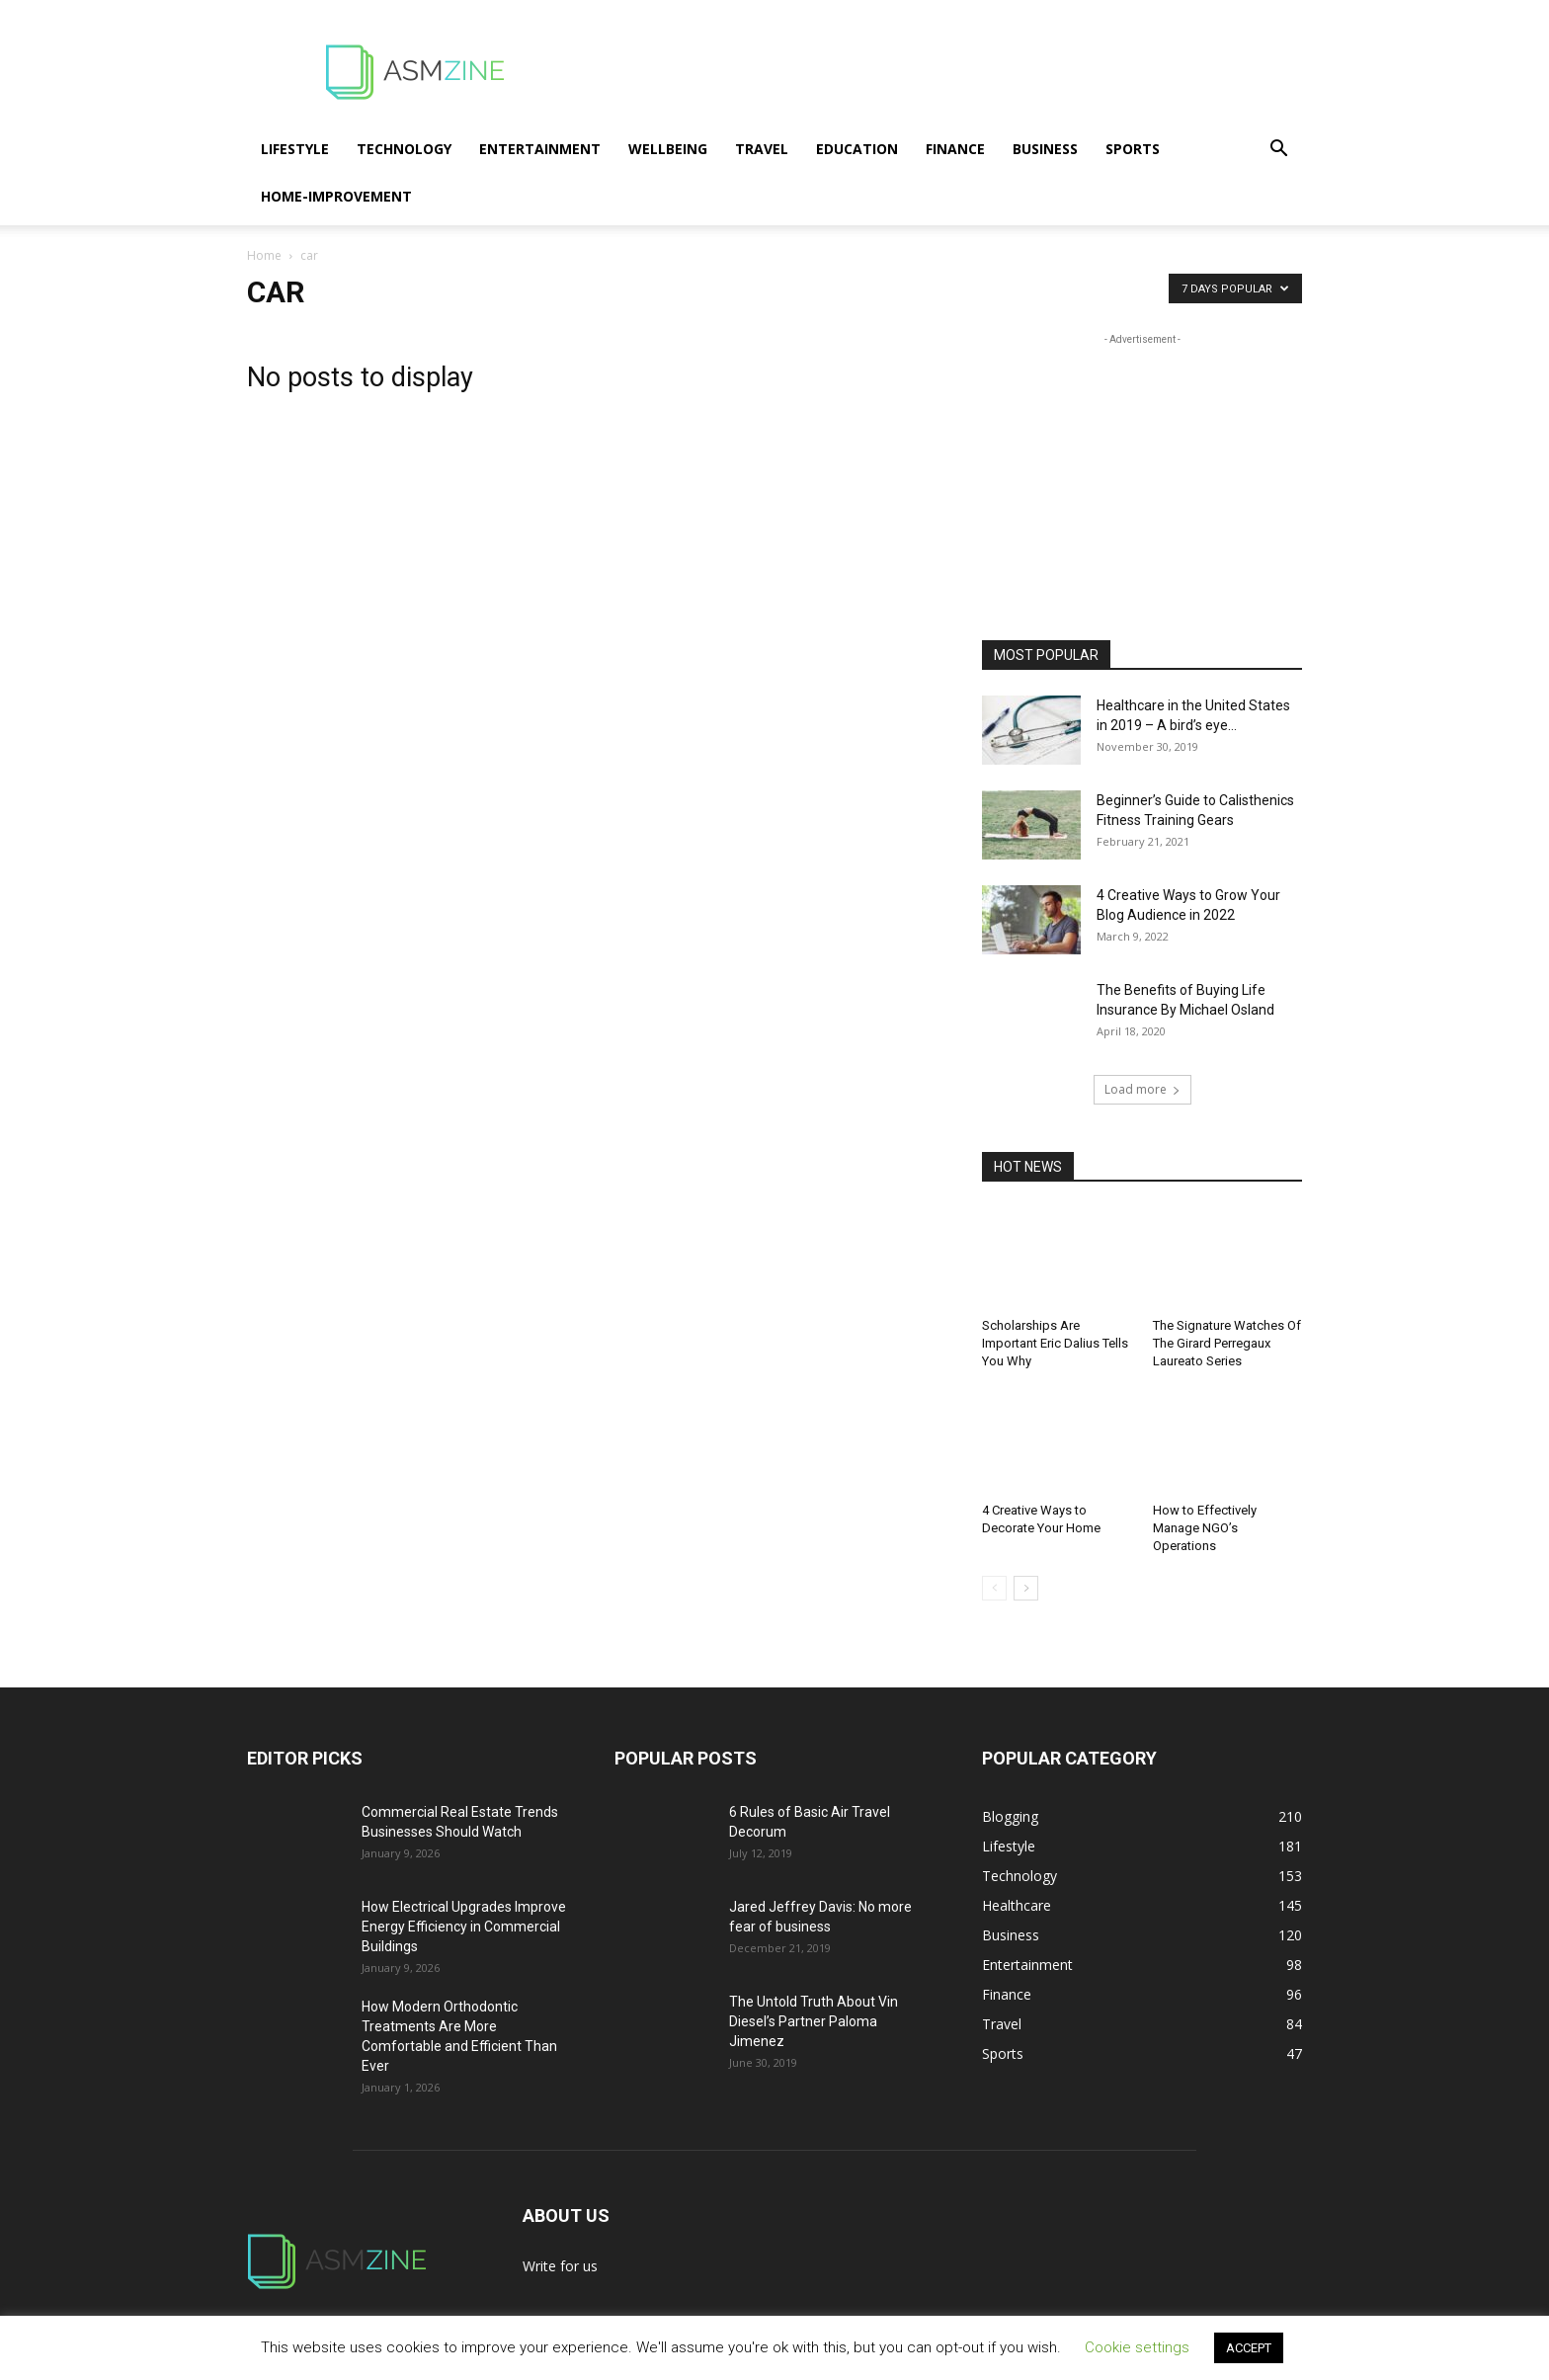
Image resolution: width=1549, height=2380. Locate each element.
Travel (761, 148)
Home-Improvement (336, 196)
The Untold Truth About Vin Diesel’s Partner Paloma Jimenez (813, 2021)
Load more (1142, 1089)
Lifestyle (295, 148)
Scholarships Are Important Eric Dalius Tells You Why (1055, 1343)
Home (264, 255)
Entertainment (540, 148)
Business (1045, 148)
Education (857, 148)
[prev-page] (994, 1588)
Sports (1132, 148)
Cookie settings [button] (1137, 2347)
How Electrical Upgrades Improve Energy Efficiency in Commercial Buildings (464, 1926)
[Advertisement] (942, 72)
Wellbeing (667, 148)
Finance (955, 148)
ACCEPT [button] (1248, 2347)
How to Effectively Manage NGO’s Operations (1205, 1528)
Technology (404, 148)
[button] (1278, 150)
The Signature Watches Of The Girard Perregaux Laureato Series (1227, 1343)
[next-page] (1026, 1588)
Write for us (560, 2266)
